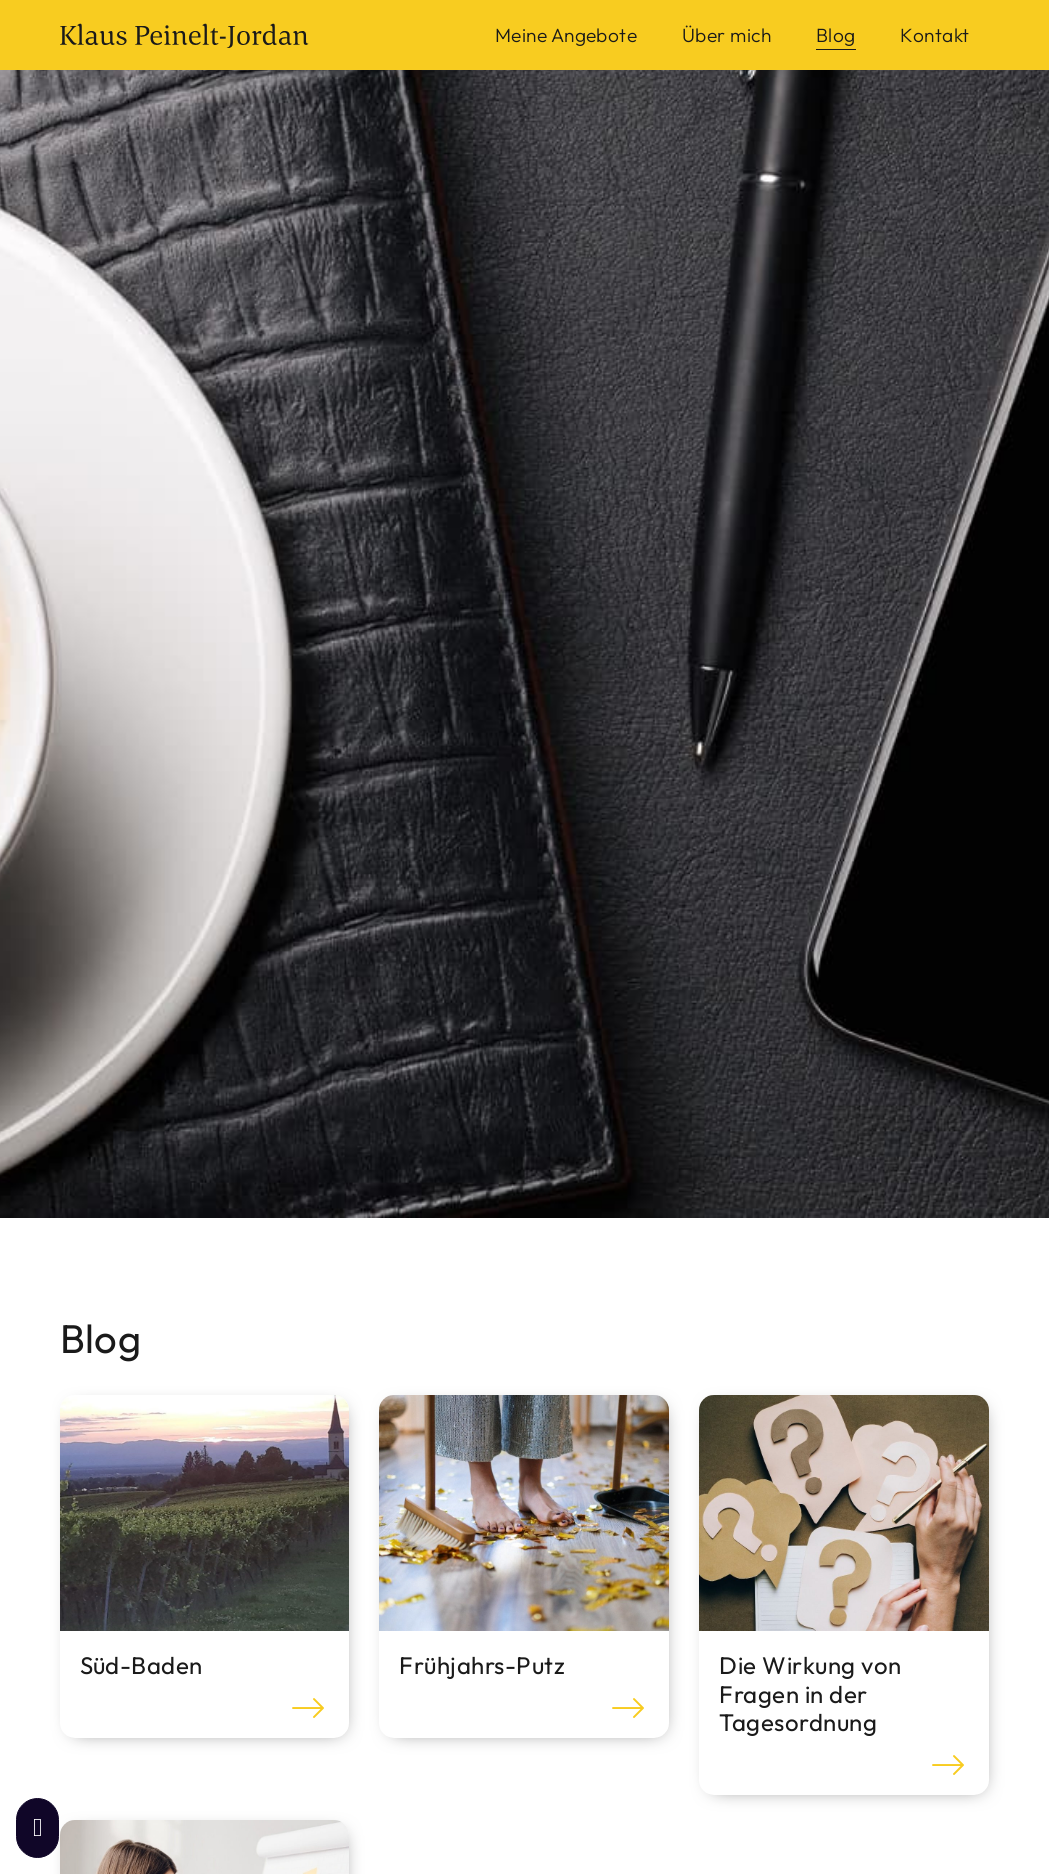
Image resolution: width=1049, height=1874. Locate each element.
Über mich (726, 35)
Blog (836, 35)
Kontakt (934, 35)
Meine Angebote (566, 35)
